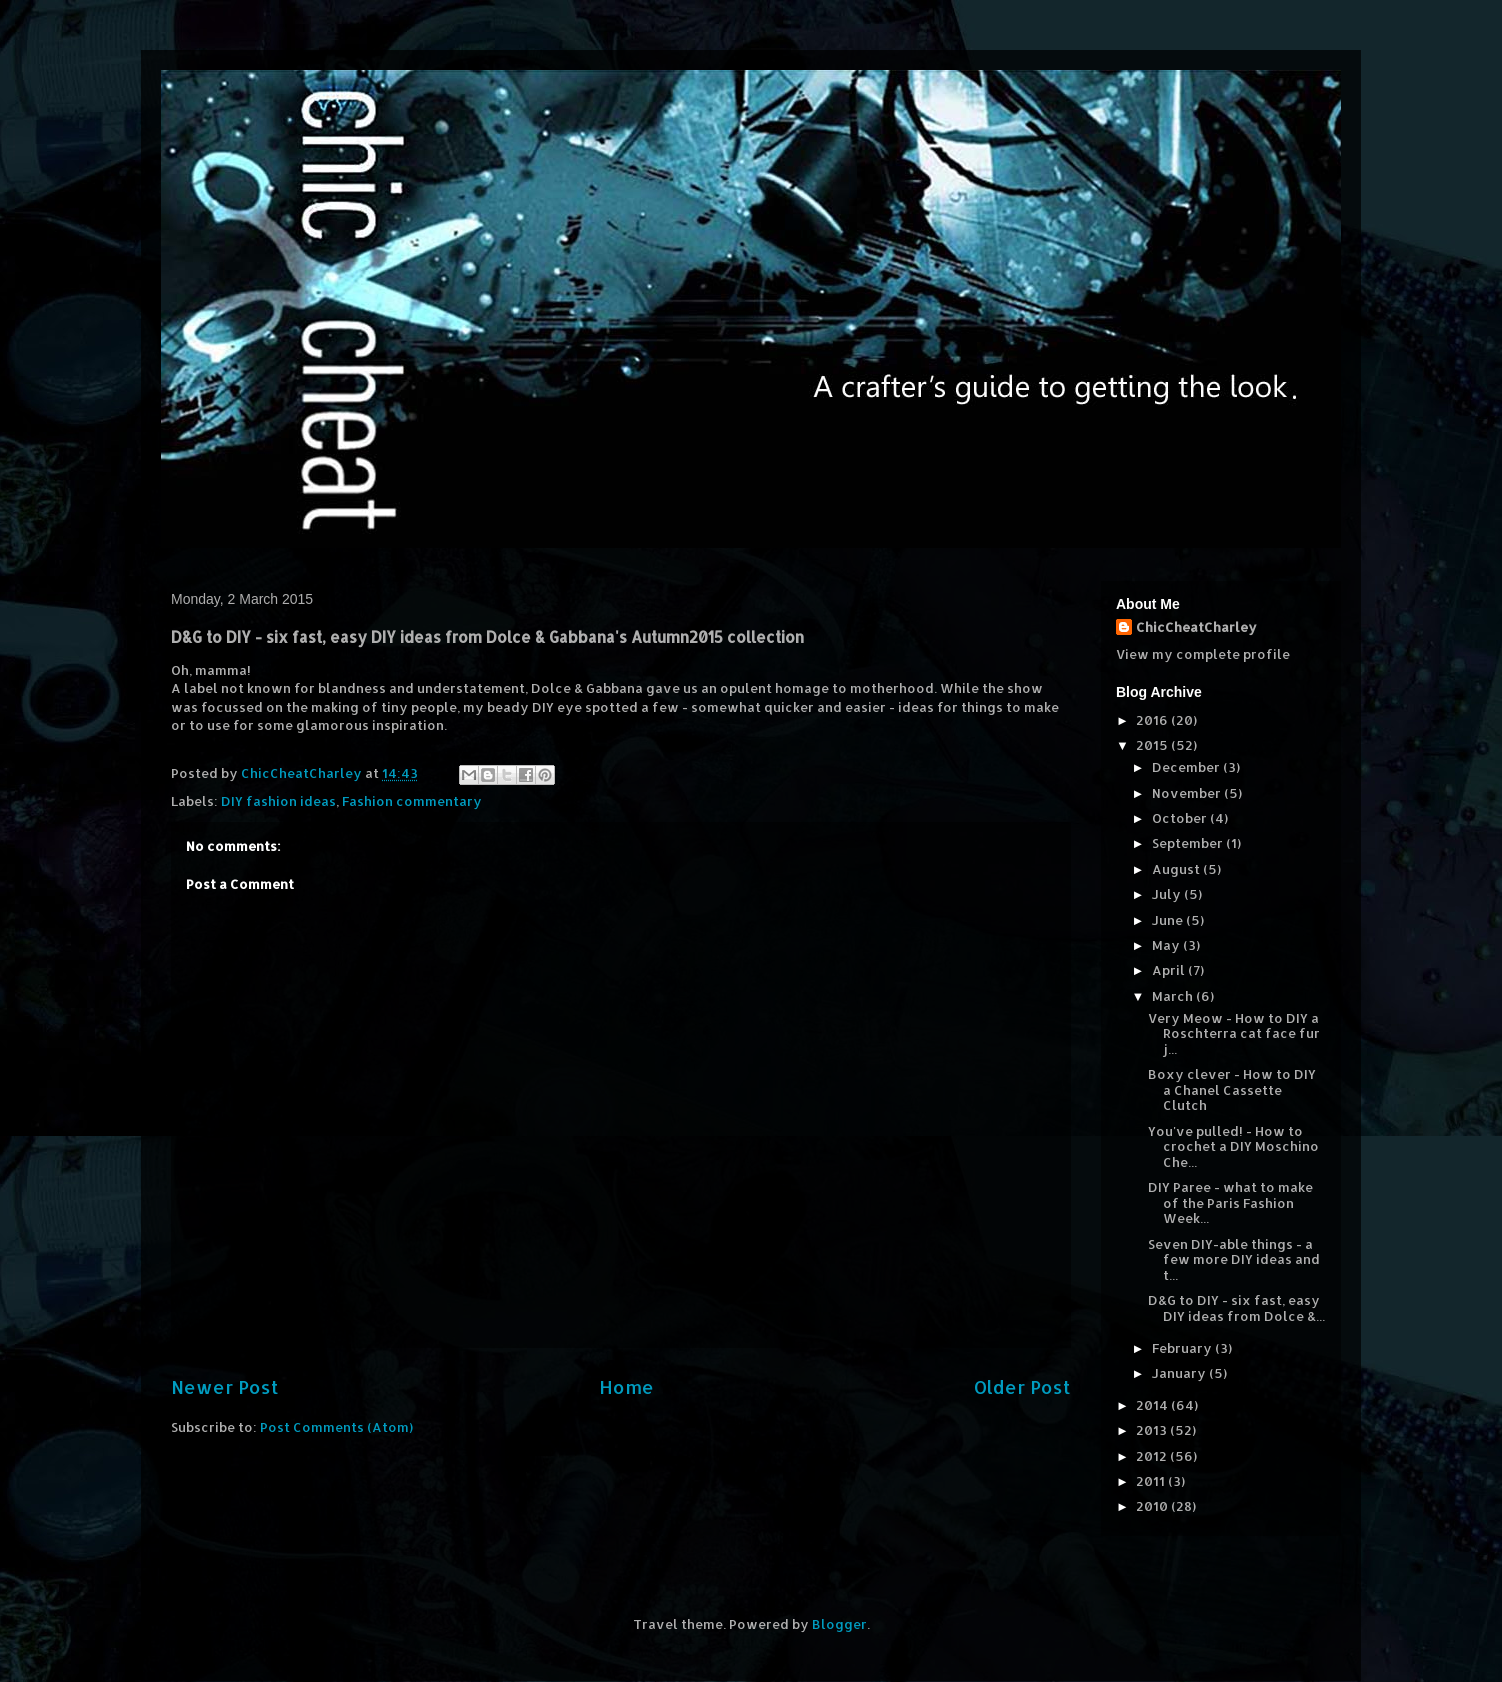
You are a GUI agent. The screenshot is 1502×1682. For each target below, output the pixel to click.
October (1181, 818)
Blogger (839, 1624)
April (1170, 970)
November (1188, 793)
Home (626, 1386)
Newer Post (225, 1386)
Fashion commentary (412, 801)
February (1183, 1348)
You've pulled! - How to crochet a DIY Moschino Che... (1233, 1146)
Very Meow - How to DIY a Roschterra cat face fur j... (1234, 1033)
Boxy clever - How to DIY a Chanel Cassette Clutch (1232, 1089)
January (1180, 1373)
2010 (1153, 1506)
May (1167, 945)
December (1187, 767)
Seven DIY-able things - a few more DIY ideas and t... (1234, 1259)
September (1189, 843)
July (1168, 894)
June (1169, 920)
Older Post (1022, 1386)
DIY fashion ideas (278, 801)
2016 (1153, 720)
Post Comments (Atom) (336, 1427)
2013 (1153, 1430)
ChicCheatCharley (1196, 627)
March (1174, 996)
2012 (1153, 1456)
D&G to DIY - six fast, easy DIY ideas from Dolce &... (1236, 1308)
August (1177, 869)
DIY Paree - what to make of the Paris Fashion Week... (1230, 1202)
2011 (1152, 1481)
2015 (1153, 745)
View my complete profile (1203, 654)
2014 (1153, 1405)
